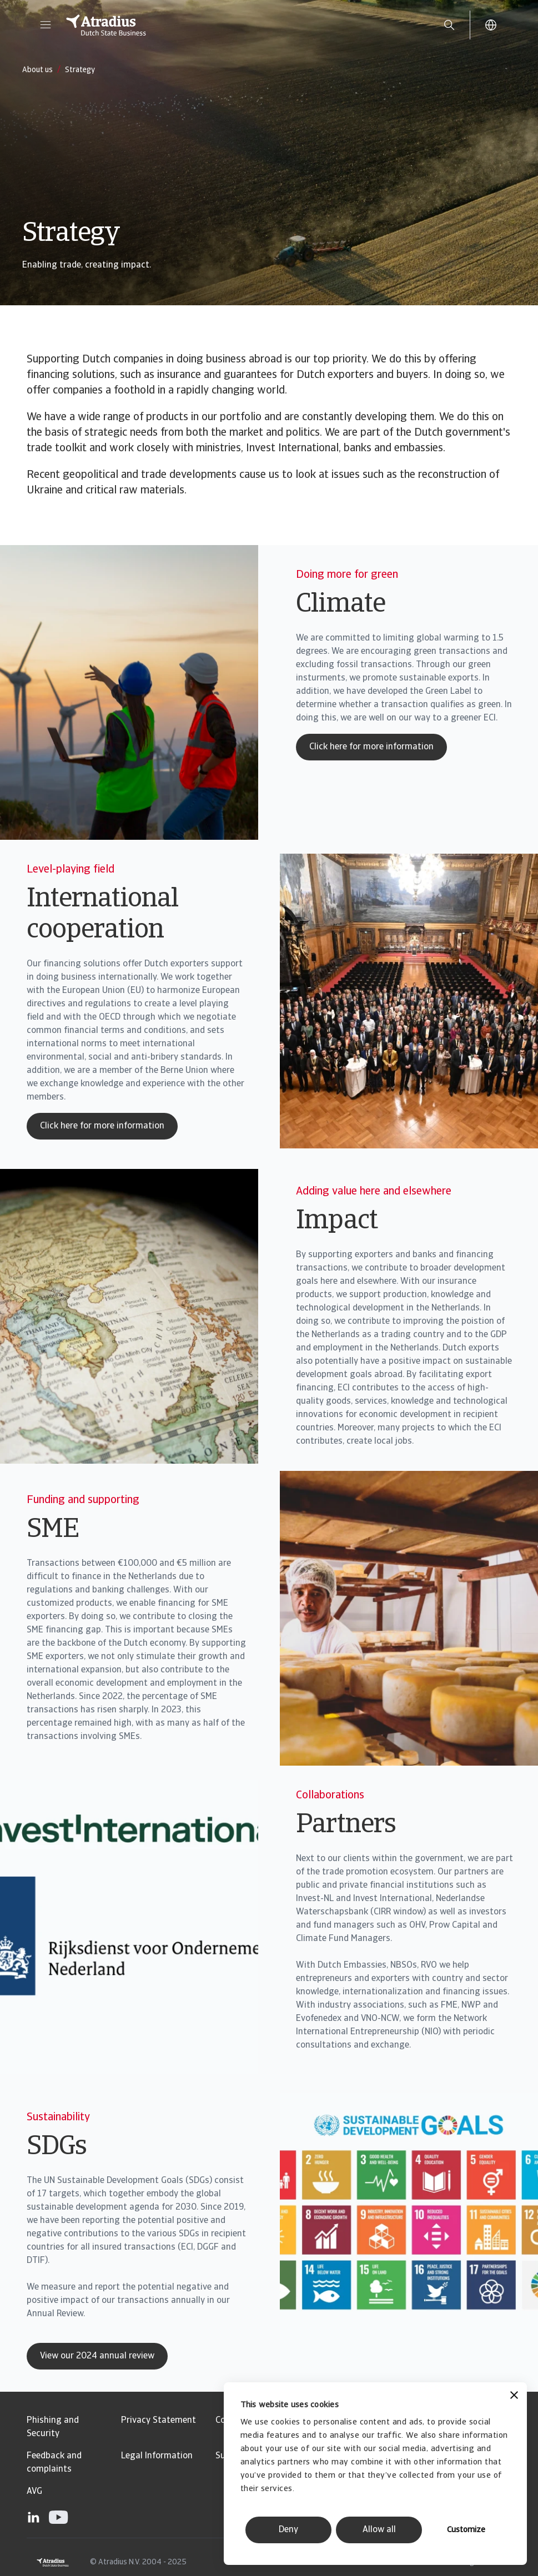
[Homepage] (242, 25)
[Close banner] (514, 2396)
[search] (449, 25)
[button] (45, 25)
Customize (466, 2530)
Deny (288, 2529)
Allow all (379, 2529)
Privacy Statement (158, 2420)
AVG (34, 2491)
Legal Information (157, 2456)
